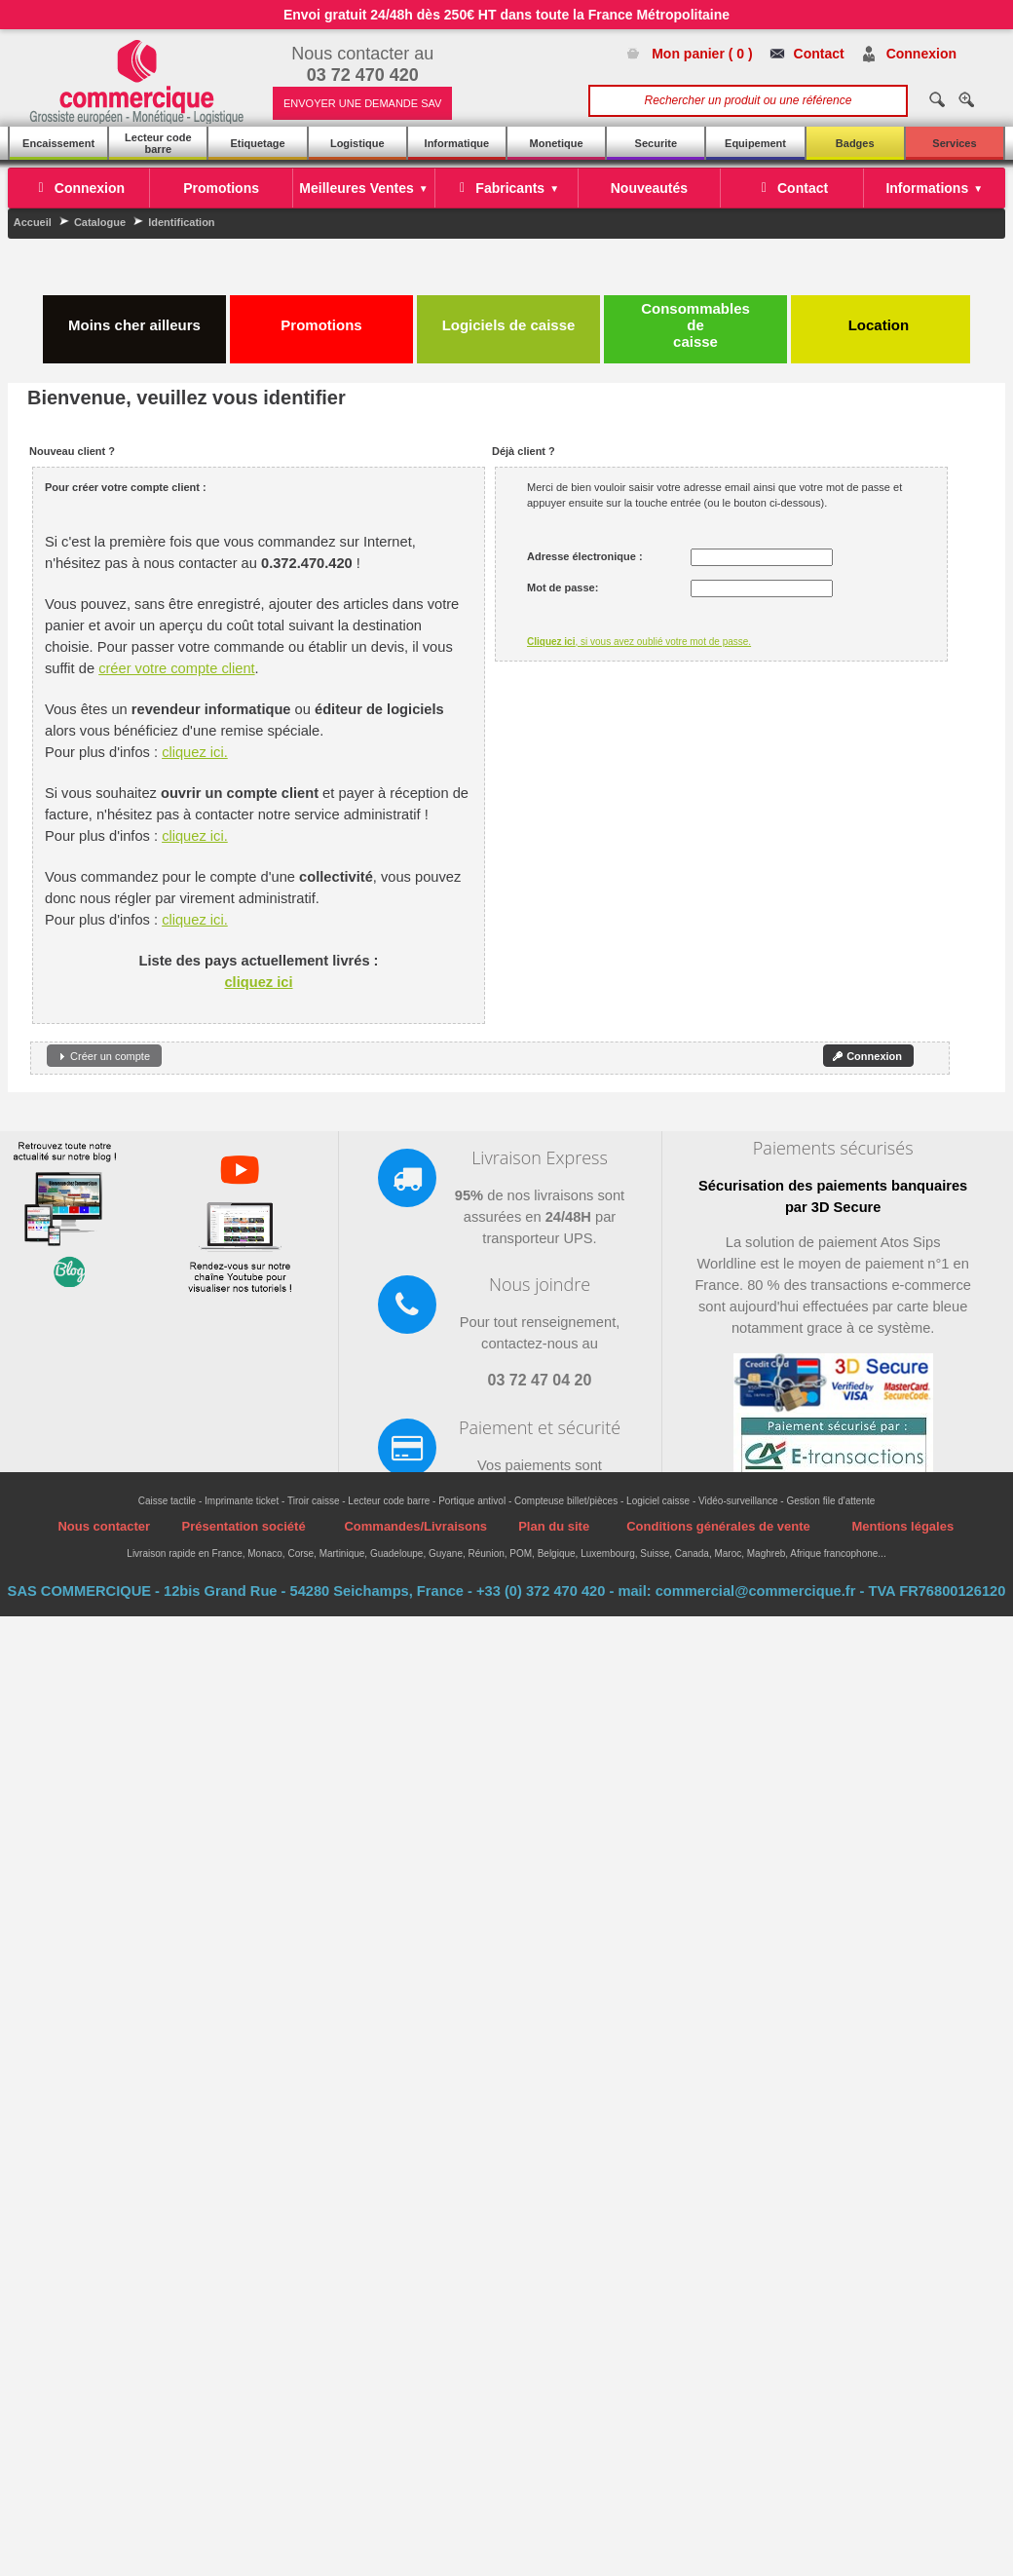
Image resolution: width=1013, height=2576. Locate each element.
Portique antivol (472, 1501)
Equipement (755, 143)
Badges (855, 143)
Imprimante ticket (242, 1501)
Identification (181, 222)
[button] (104, 1055)
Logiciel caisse (658, 1501)
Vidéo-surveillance (738, 1501)
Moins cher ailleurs (134, 316)
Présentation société (243, 1526)
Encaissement (58, 143)
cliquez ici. (195, 752)
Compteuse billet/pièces (566, 1501)
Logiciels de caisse (509, 316)
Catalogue (100, 222)
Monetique (556, 143)
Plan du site (553, 1526)
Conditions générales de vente (718, 1526)
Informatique (457, 143)
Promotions (321, 316)
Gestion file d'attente (830, 1501)
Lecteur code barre (158, 143)
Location (881, 316)
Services (954, 143)
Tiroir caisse (313, 1501)
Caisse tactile (167, 1501)
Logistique (357, 143)
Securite (656, 143)
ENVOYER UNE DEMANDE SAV (362, 103)
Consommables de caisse (695, 325)
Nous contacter (103, 1526)
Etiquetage (257, 143)
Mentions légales (902, 1526)
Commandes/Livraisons (415, 1526)
